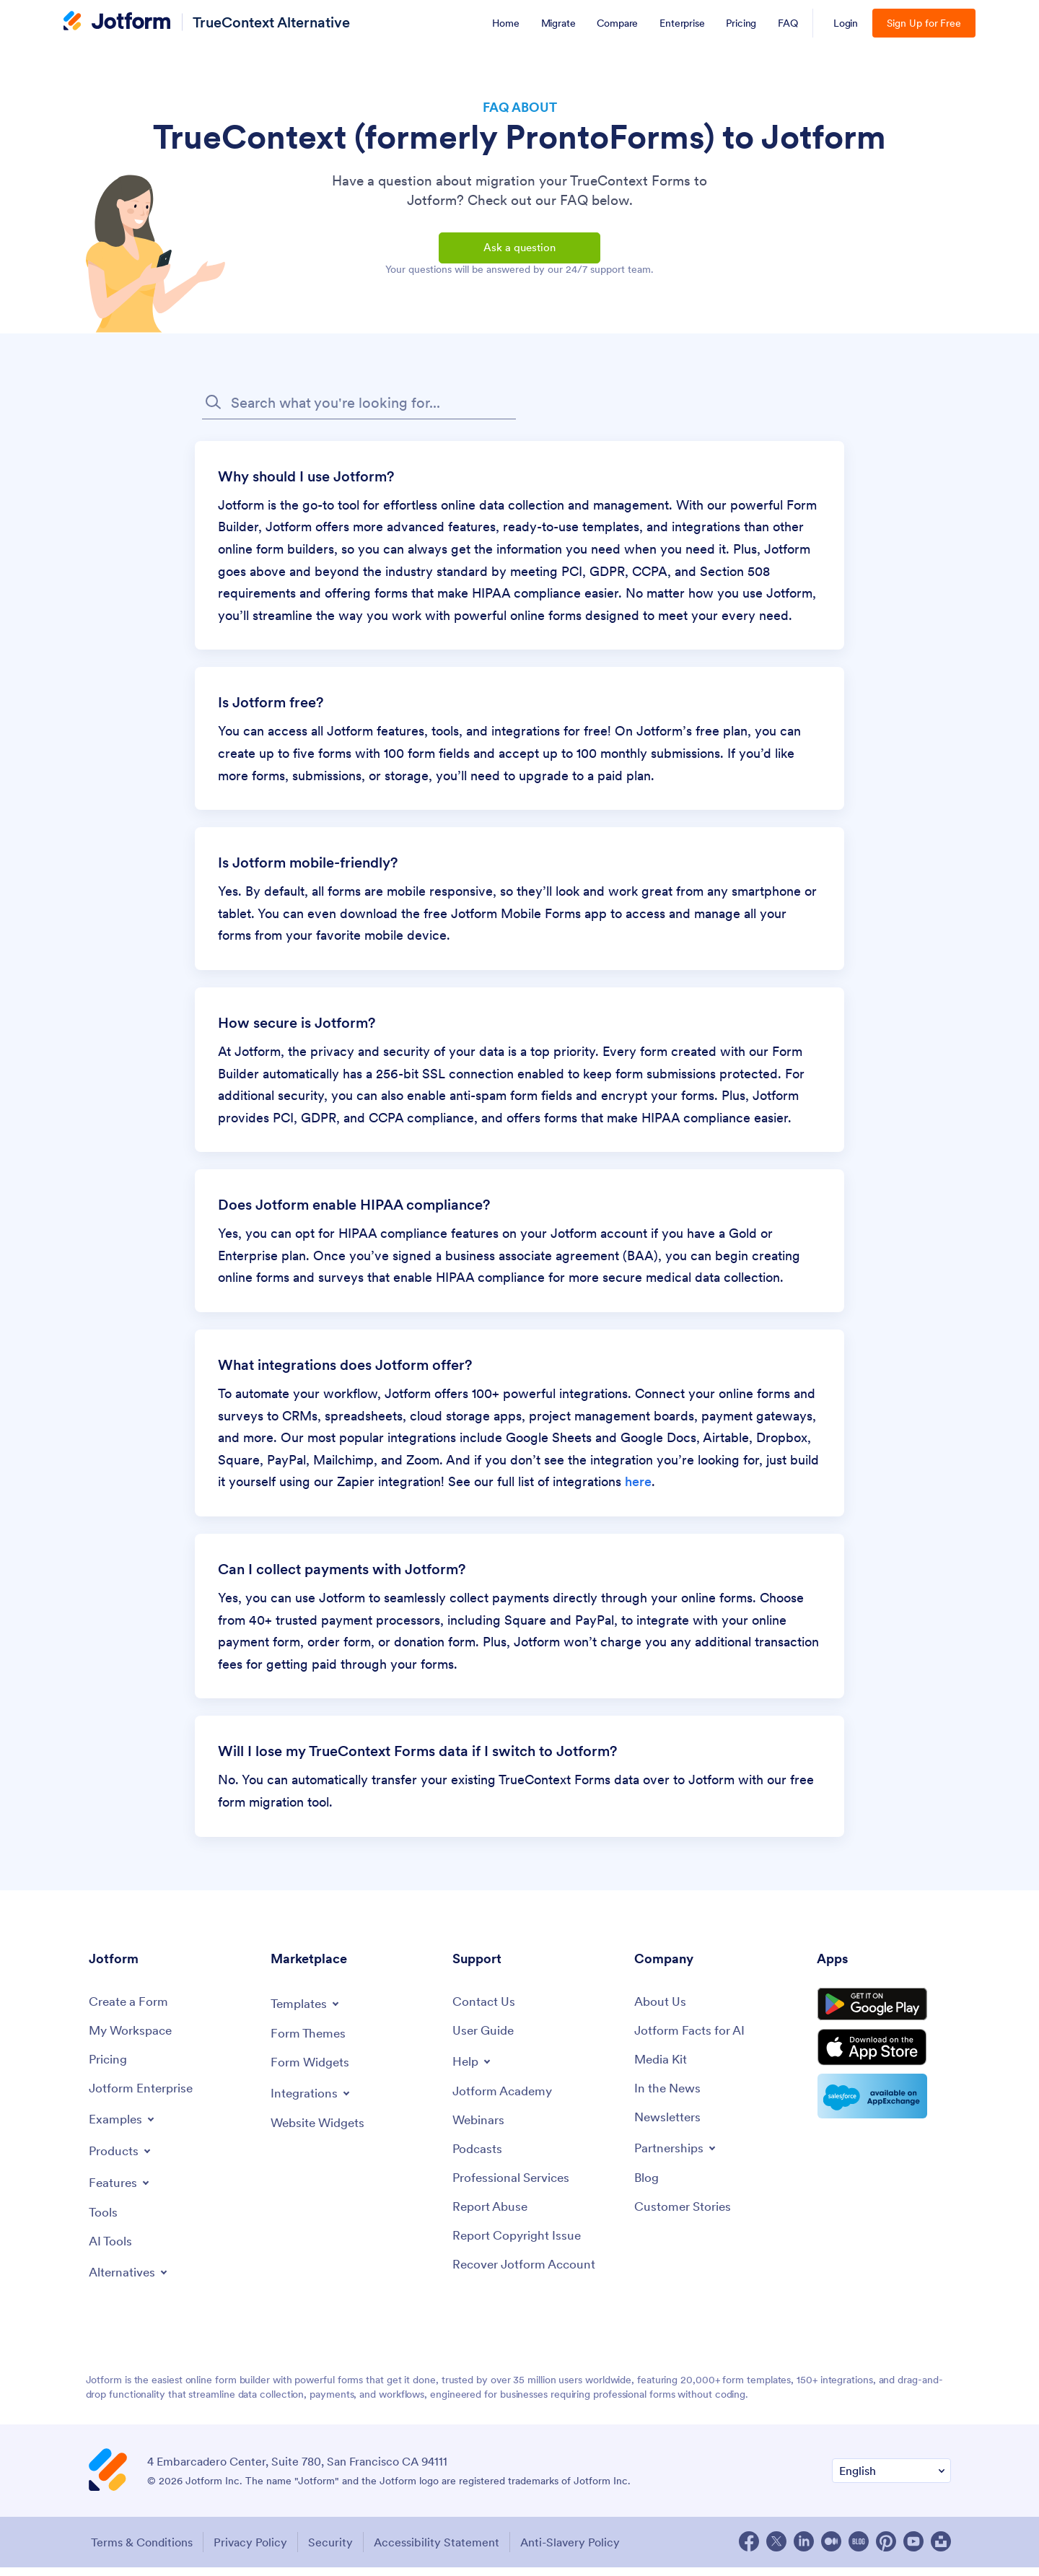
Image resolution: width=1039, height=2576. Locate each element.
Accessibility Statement (443, 2551)
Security (334, 2551)
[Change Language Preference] (891, 2480)
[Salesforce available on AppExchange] (884, 2113)
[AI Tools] (111, 2251)
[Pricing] (109, 2068)
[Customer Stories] (684, 2217)
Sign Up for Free (924, 23)
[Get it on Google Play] (884, 2014)
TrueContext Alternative (271, 22)
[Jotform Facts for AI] (692, 2038)
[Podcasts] (478, 2158)
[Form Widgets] (312, 2070)
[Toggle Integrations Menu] (312, 2101)
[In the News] (669, 2097)
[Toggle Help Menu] (473, 2069)
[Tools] (103, 2222)
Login (846, 23)
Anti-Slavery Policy (579, 2551)
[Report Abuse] (492, 2217)
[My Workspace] (133, 2038)
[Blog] (647, 2188)
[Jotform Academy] (505, 2100)
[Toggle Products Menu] (122, 2159)
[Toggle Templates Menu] (307, 2010)
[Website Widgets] (321, 2132)
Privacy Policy (251, 2551)
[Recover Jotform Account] (528, 2276)
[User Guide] (485, 2038)
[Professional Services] (514, 2188)
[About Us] (661, 2009)
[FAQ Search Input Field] (359, 410)
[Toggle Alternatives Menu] (131, 2282)
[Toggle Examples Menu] (123, 2128)
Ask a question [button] (519, 251)
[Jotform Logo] (116, 22)
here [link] (638, 1488)
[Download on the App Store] (884, 2062)
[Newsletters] (669, 2126)
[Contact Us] (484, 2009)
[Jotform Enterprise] (143, 2097)
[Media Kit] (662, 2068)
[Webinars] (479, 2129)
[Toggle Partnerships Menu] (678, 2157)
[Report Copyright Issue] (520, 2246)
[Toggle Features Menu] (121, 2191)
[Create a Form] (130, 2009)
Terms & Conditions (139, 2551)
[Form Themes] (310, 2041)
